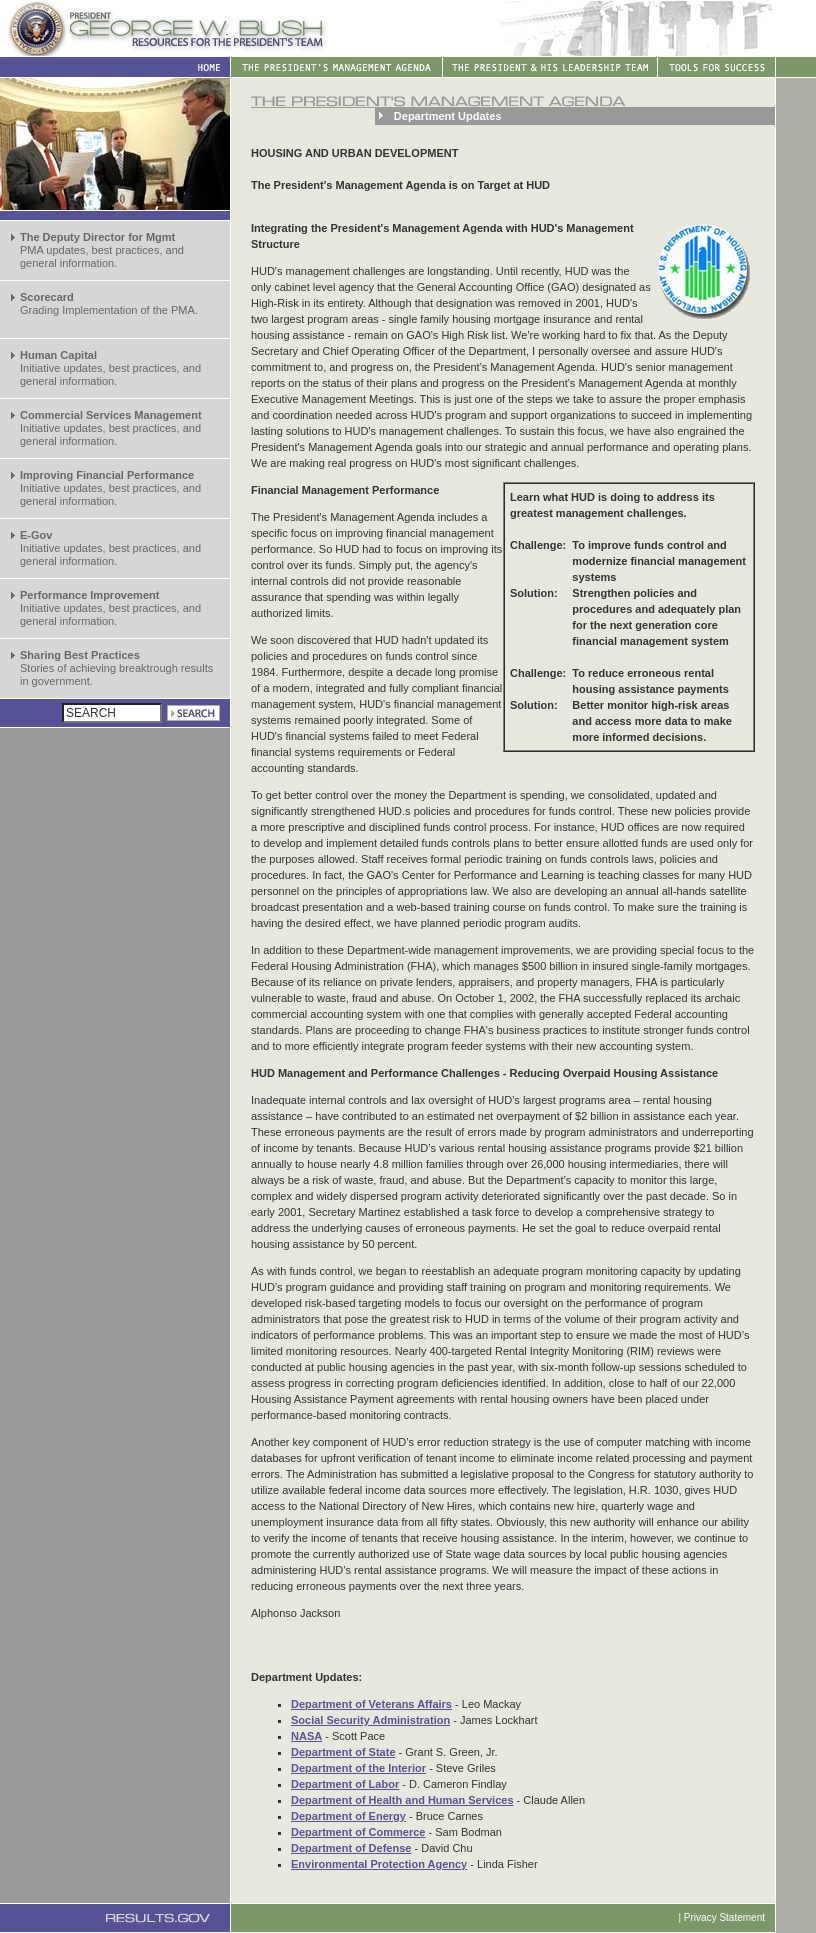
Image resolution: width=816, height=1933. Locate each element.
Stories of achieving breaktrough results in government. (116, 668)
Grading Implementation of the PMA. (109, 303)
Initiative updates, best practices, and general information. (110, 368)
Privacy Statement (724, 1917)
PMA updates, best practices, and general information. (102, 250)
